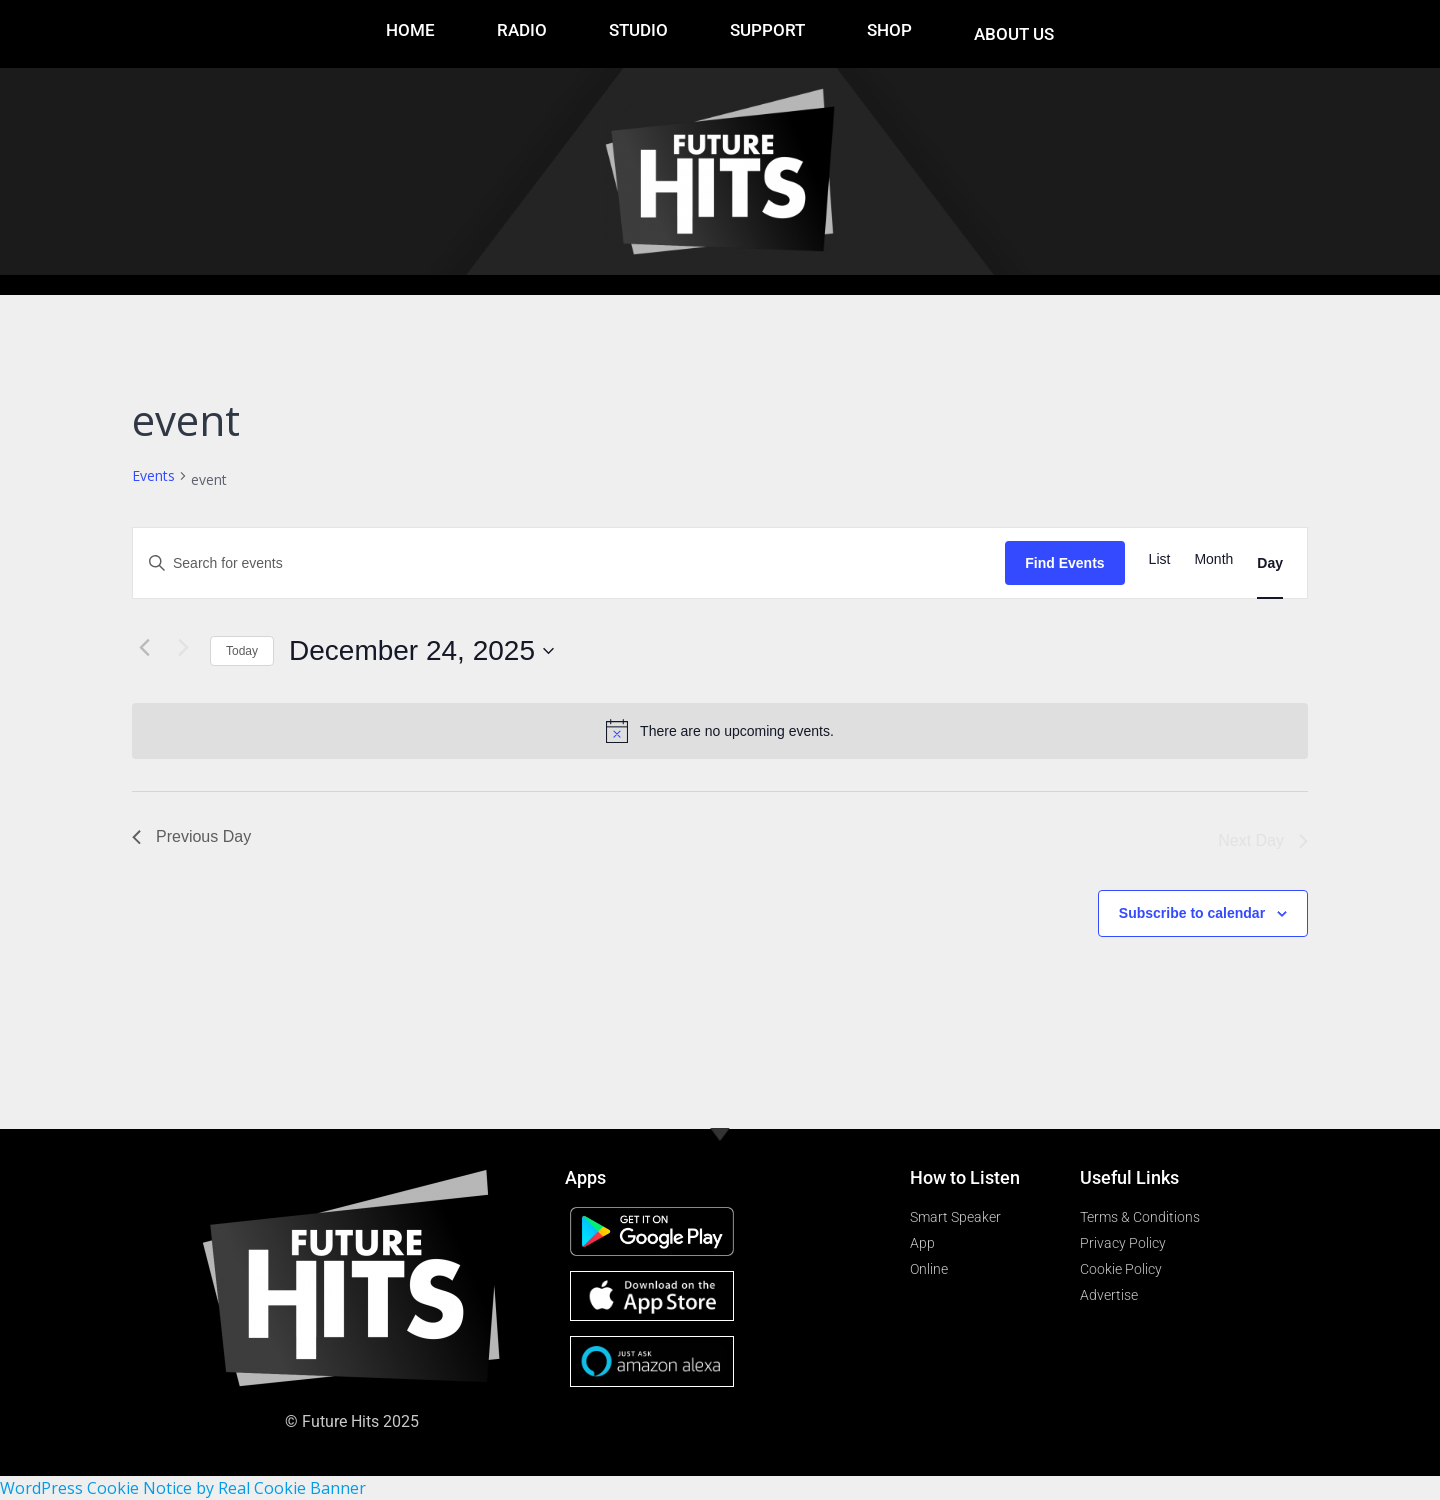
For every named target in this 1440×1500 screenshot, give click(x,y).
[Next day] (183, 647)
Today (242, 651)
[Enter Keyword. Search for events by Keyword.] (569, 563)
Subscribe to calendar (1192, 913)
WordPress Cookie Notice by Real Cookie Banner (183, 1488)
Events (153, 475)
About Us (1014, 34)
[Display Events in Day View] (1270, 563)
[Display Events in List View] (1160, 559)
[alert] (720, 731)
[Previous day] (144, 647)
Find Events (1064, 563)
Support (767, 30)
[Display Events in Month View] (1213, 559)
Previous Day (191, 836)
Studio (638, 30)
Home (410, 30)
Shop (889, 30)
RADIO (522, 30)
